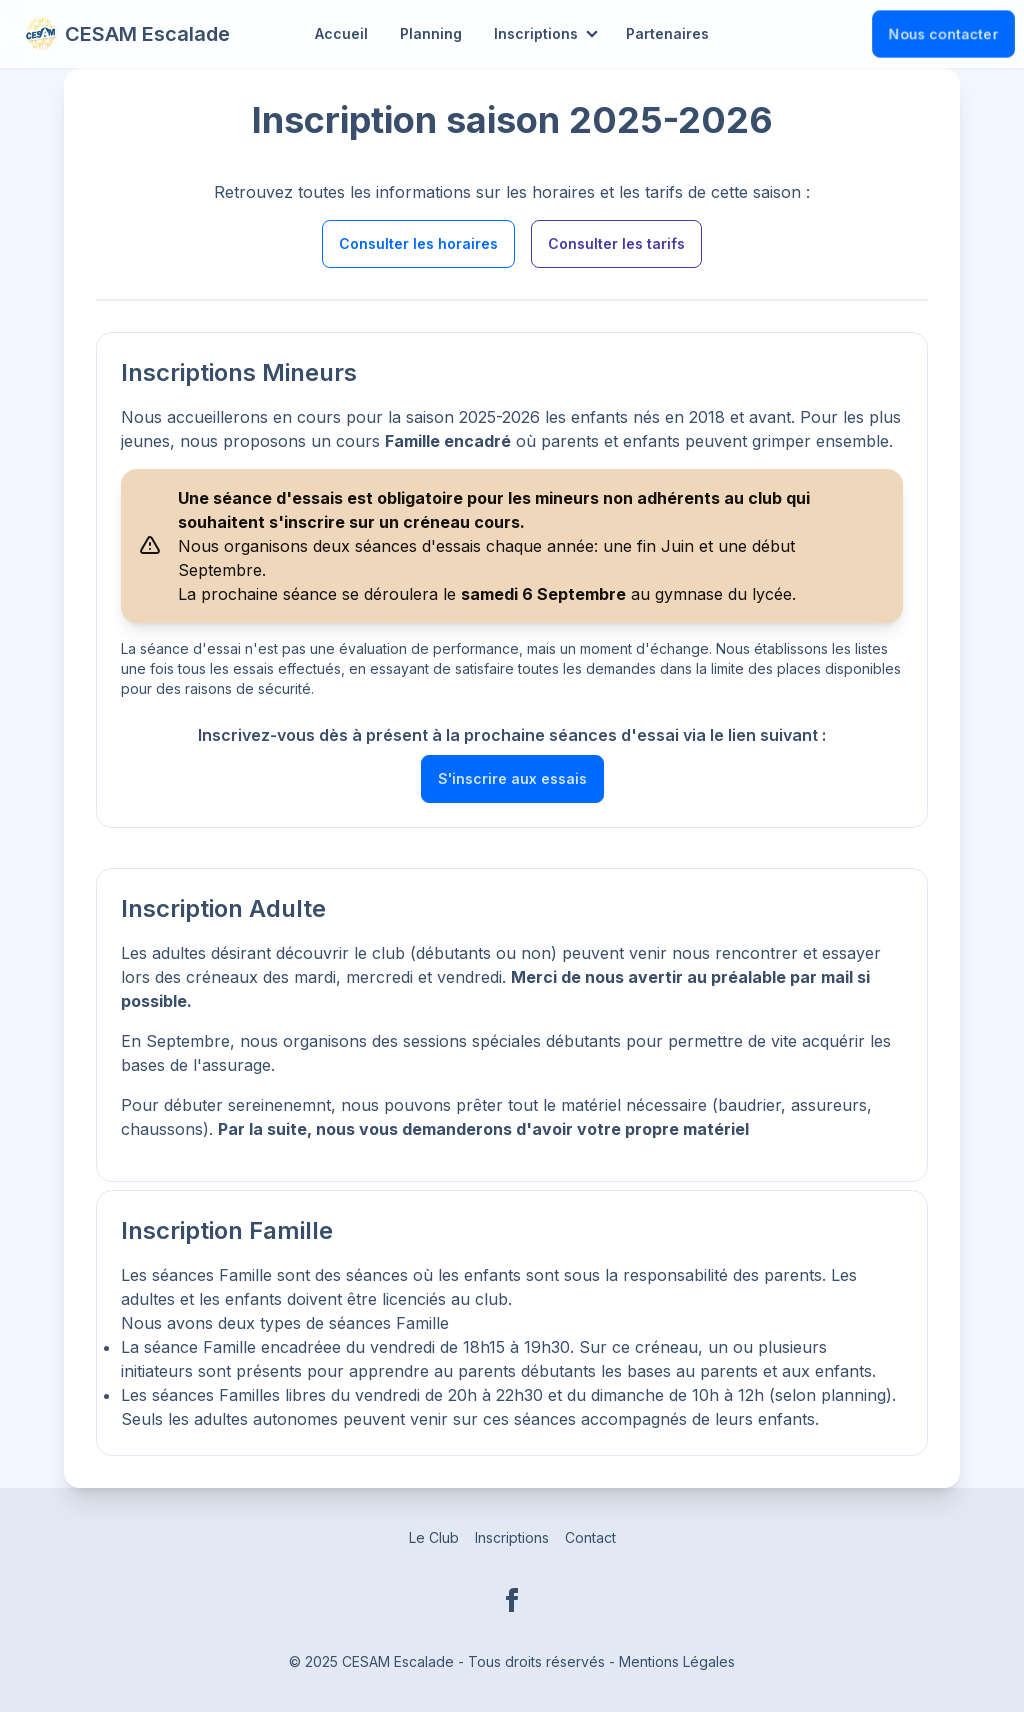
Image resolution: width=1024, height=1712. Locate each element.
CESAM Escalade (127, 34)
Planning (431, 33)
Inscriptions (536, 33)
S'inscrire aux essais (512, 778)
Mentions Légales (677, 1661)
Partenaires (667, 33)
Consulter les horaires (418, 243)
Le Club (434, 1537)
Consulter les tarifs (616, 243)
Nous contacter (943, 33)
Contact (590, 1537)
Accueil (341, 33)
